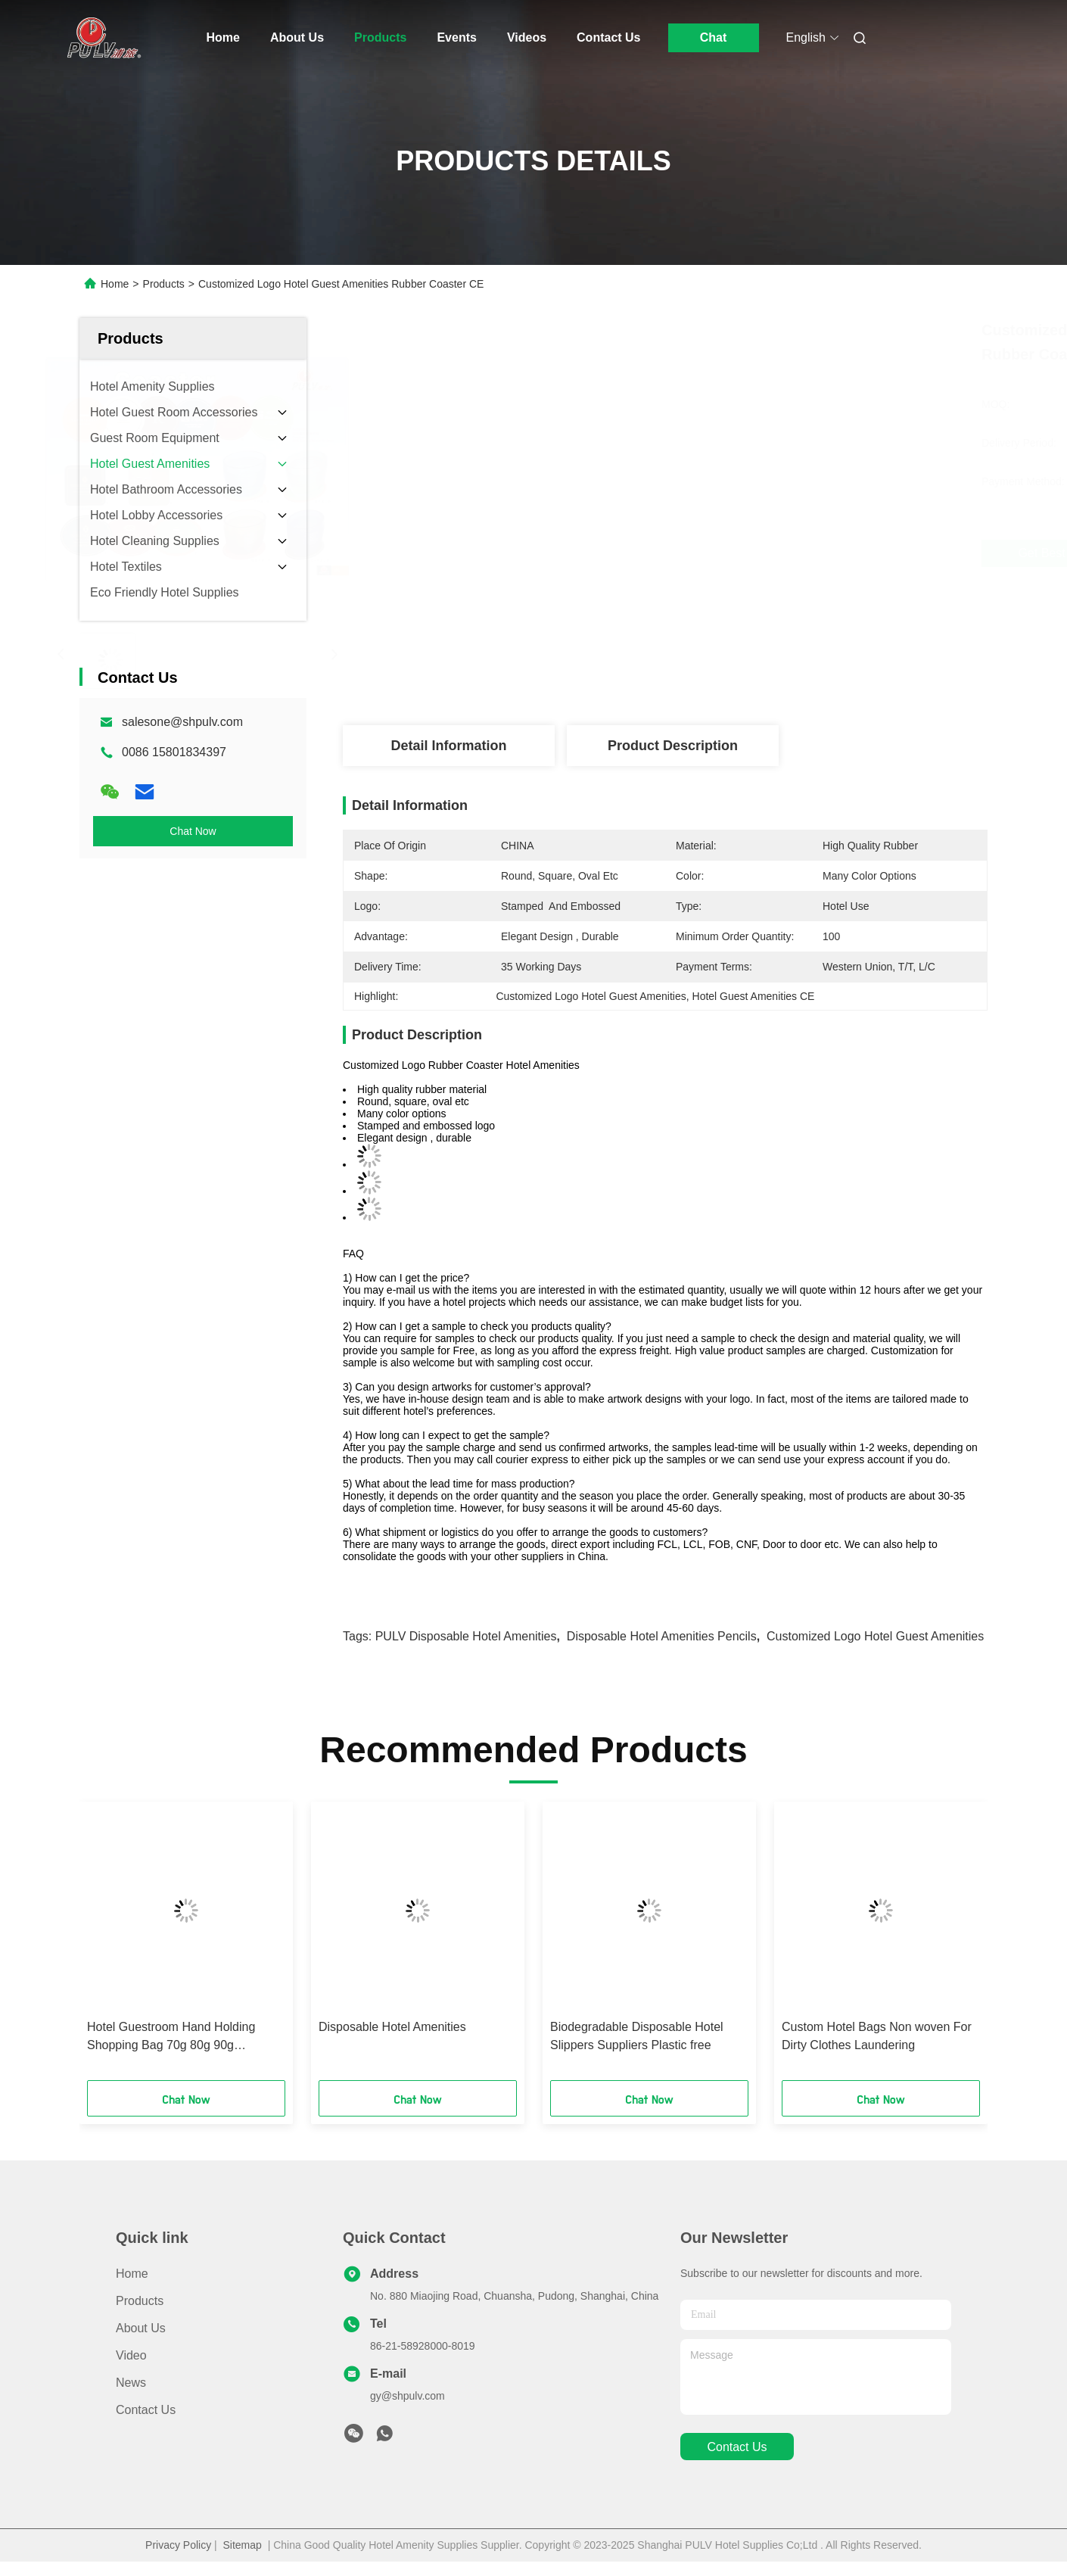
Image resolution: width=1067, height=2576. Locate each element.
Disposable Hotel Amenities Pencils (662, 1636)
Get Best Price (764, 553)
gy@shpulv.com (407, 2396)
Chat (713, 37)
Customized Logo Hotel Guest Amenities (875, 1636)
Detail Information (448, 745)
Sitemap (242, 2545)
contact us (737, 2447)
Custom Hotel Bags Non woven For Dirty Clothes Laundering (877, 2035)
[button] (109, 1946)
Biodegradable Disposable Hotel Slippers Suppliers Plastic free (636, 2035)
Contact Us (608, 37)
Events (456, 37)
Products (380, 37)
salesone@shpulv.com (182, 721)
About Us (297, 37)
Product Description (673, 745)
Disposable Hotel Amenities (392, 2026)
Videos (526, 37)
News (131, 2382)
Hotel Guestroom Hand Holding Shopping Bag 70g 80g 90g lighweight (171, 2037)
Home (223, 37)
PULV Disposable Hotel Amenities (466, 1636)
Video (131, 2355)
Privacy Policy (178, 2545)
